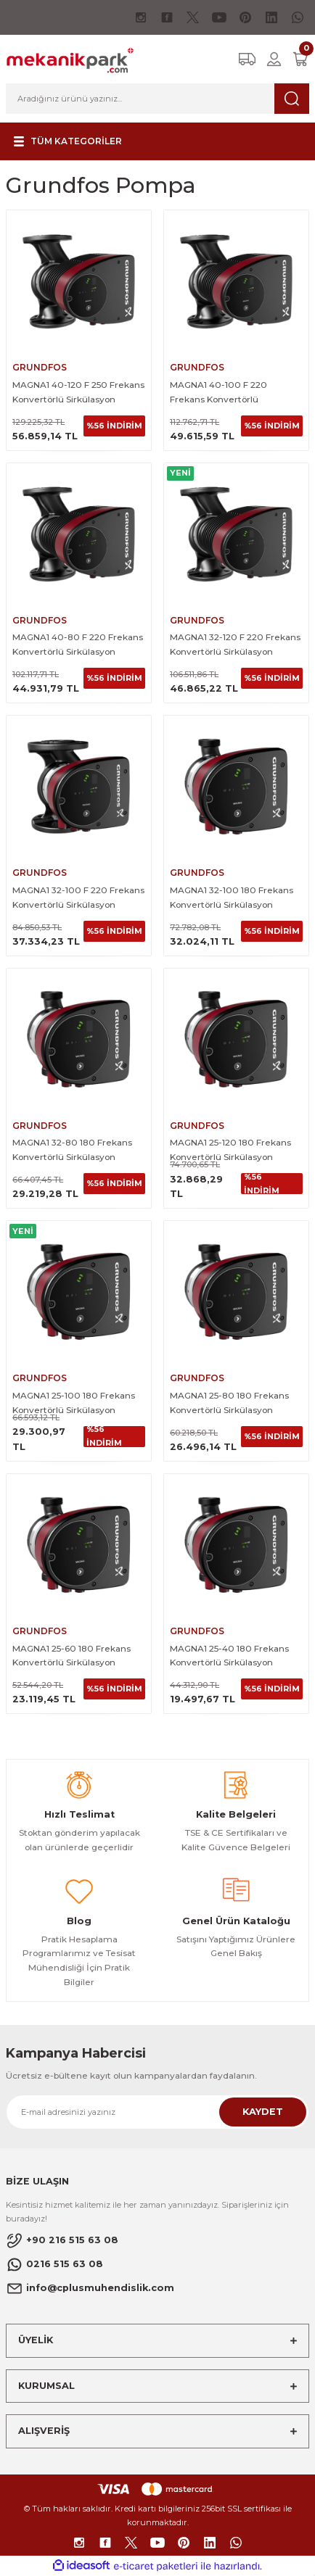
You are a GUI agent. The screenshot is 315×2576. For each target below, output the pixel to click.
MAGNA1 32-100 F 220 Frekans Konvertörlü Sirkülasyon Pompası (78, 898)
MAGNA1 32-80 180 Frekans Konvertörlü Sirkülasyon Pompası (72, 1150)
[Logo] (70, 58)
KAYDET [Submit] (262, 2111)
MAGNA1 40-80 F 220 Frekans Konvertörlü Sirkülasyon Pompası (77, 645)
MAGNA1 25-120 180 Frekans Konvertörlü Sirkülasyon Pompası (230, 1150)
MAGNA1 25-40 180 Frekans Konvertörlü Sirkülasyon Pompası (229, 1656)
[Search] (157, 98)
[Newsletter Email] (157, 2112)
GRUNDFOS (39, 367)
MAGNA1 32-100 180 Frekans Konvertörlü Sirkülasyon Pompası (231, 898)
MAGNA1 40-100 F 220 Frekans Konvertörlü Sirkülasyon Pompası (218, 393)
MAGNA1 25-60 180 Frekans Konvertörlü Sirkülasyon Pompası (71, 1656)
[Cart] (300, 59)
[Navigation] (66, 141)
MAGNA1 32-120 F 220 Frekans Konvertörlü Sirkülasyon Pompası (235, 645)
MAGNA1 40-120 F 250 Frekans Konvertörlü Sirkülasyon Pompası (78, 393)
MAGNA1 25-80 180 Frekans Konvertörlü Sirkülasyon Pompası (229, 1403)
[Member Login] (274, 59)
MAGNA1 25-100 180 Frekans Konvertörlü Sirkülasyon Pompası (73, 1403)
